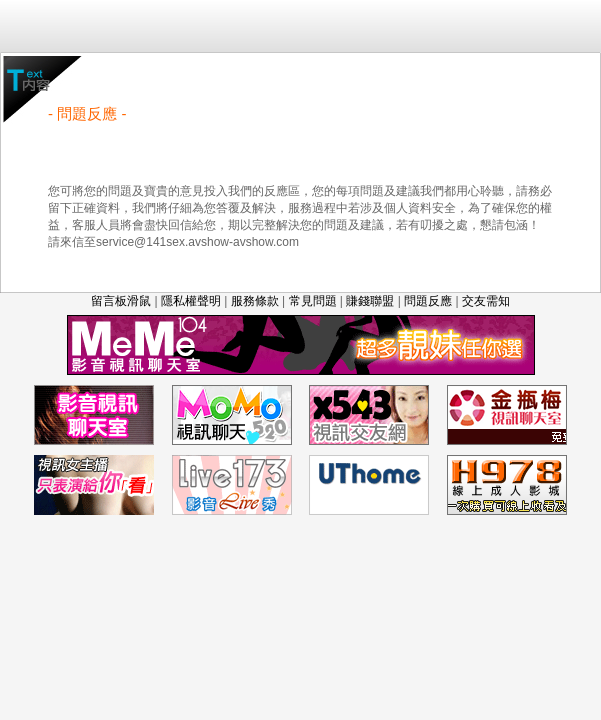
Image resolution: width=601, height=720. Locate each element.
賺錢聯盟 (370, 301)
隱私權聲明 (191, 301)
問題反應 (428, 301)
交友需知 (486, 301)
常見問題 (313, 301)
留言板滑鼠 (121, 301)
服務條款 (255, 301)
